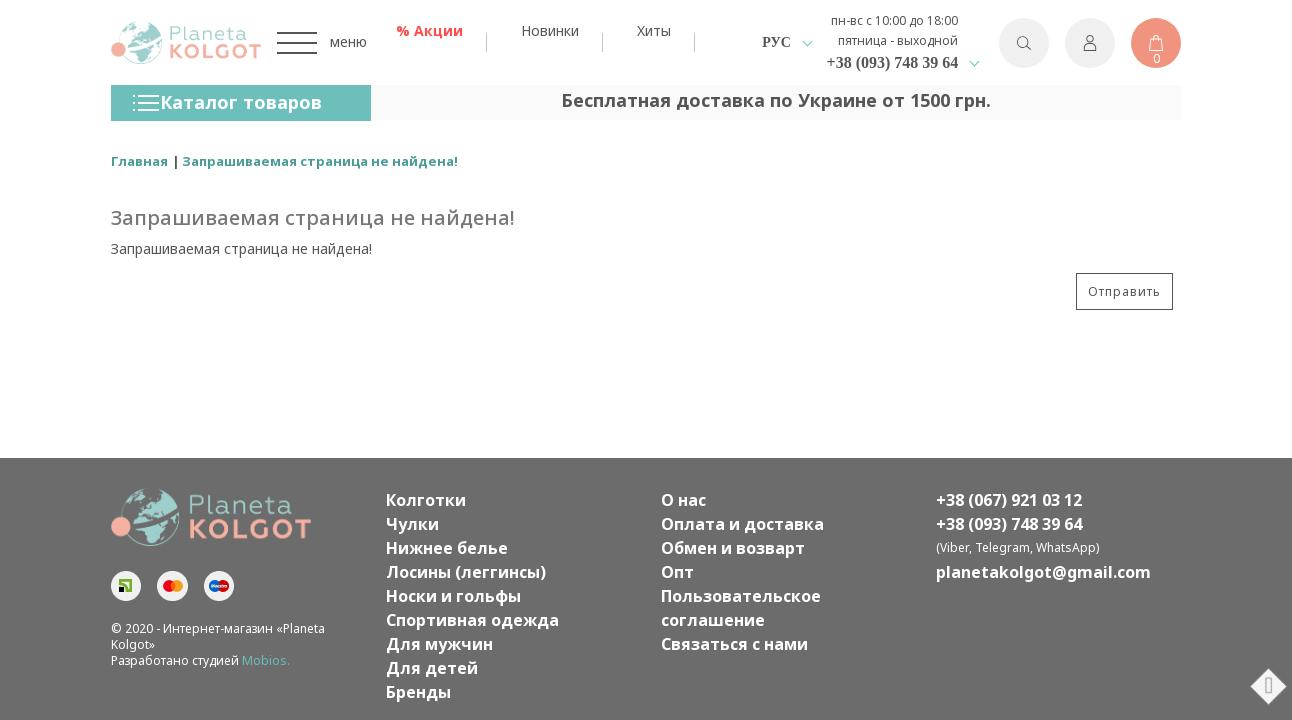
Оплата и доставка (742, 524)
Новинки (550, 30)
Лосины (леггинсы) (466, 572)
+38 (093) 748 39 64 (893, 62)
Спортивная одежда (472, 620)
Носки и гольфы (453, 596)
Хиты (654, 30)
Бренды (418, 692)
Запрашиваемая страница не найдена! (320, 161)
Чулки (412, 524)
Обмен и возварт (733, 548)
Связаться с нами (734, 644)
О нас (683, 500)
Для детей (432, 668)
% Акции (429, 30)
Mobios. (266, 660)
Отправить (1124, 291)
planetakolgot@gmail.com (1043, 572)
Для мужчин (439, 644)
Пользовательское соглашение (741, 608)
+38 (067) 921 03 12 (1009, 500)
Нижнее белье (447, 548)
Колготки (426, 500)
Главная (139, 161)
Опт (677, 572)
